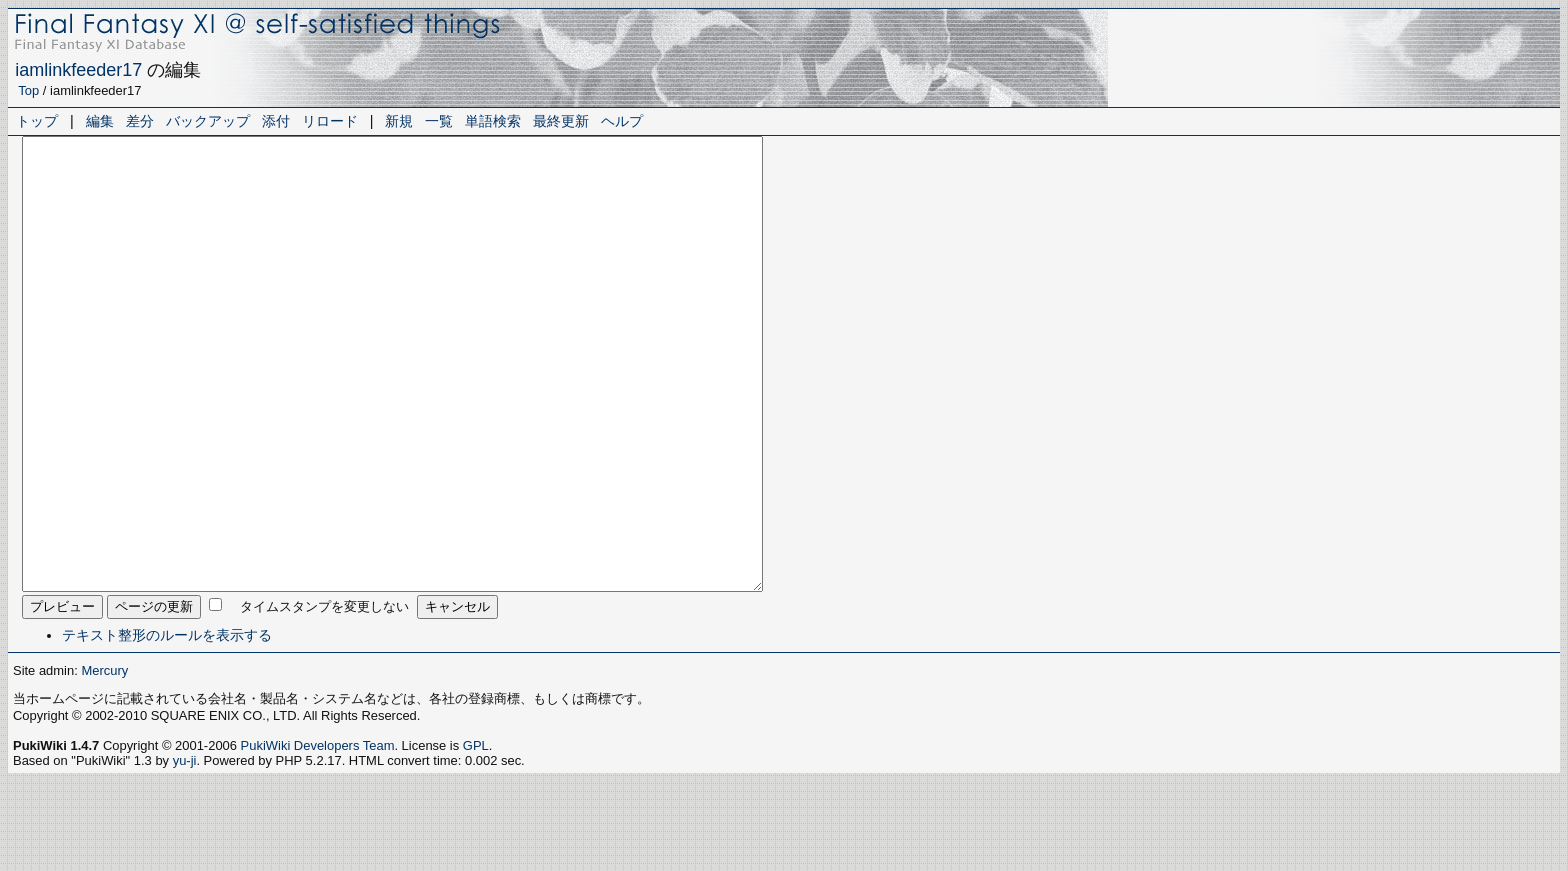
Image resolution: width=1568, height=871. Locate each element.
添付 (276, 121)
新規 (399, 121)
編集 (100, 121)
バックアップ (208, 121)
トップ (37, 121)
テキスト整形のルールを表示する (167, 725)
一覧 (439, 121)
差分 (140, 121)
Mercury (104, 760)
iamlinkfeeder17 (78, 70)
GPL (476, 835)
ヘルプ (622, 121)
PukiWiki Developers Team (318, 835)
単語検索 (493, 121)
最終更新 (561, 121)
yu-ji (185, 850)
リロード (330, 121)
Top (28, 90)
